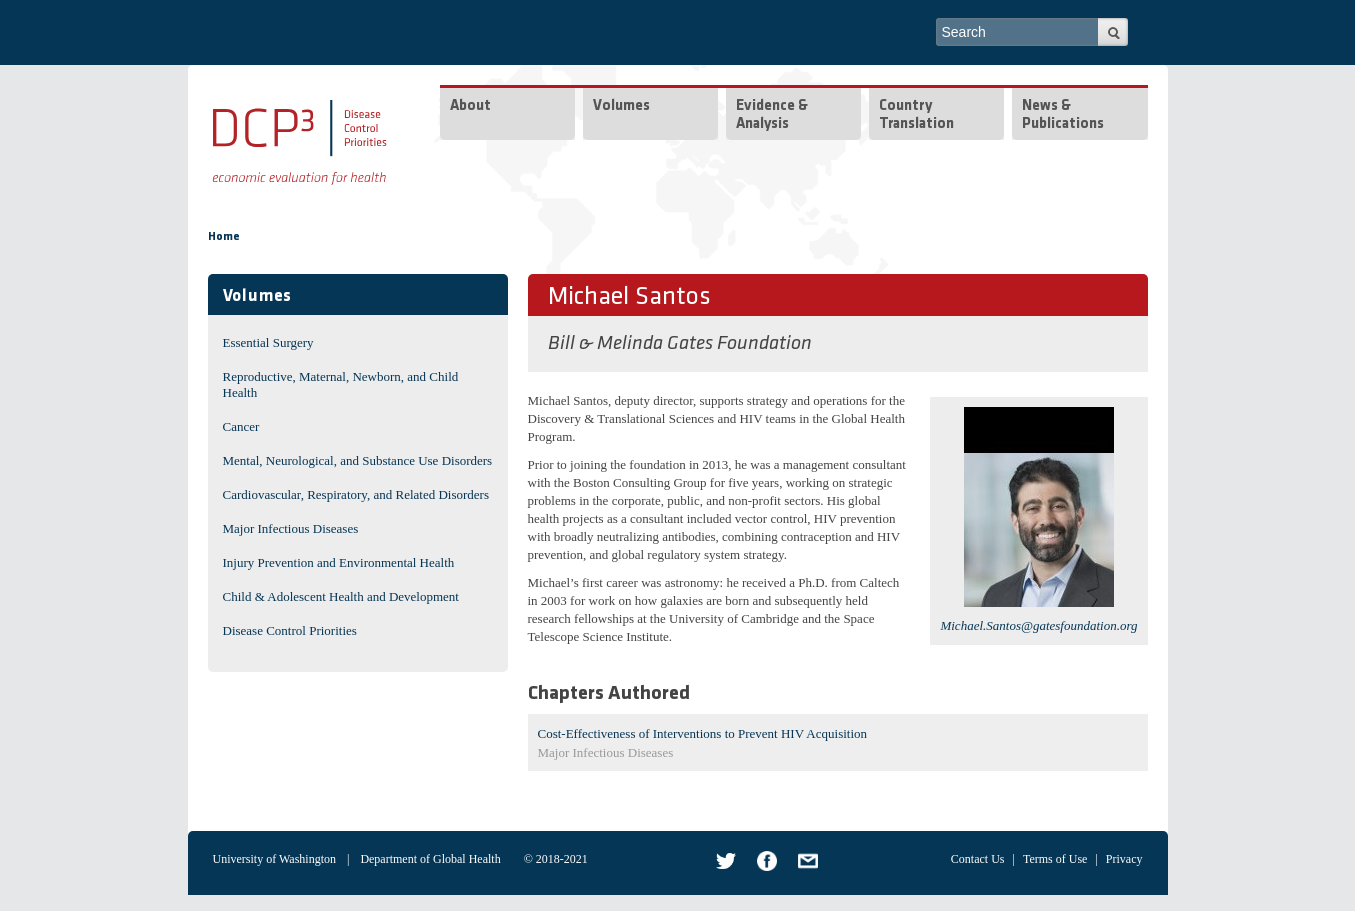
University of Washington (274, 859)
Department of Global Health (430, 859)
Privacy (1124, 859)
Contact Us (978, 859)
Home (224, 237)
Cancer (241, 426)
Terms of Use (1055, 859)
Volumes (621, 106)
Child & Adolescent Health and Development (341, 596)
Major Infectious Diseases (291, 528)
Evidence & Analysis (772, 115)
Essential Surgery (268, 342)
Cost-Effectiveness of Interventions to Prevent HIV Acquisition (703, 733)
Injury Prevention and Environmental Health (339, 562)
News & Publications (1063, 115)
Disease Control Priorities (290, 630)
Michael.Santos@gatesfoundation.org (1038, 625)
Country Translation (916, 115)
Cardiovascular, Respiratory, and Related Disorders (356, 494)
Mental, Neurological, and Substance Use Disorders (358, 460)
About (470, 106)
